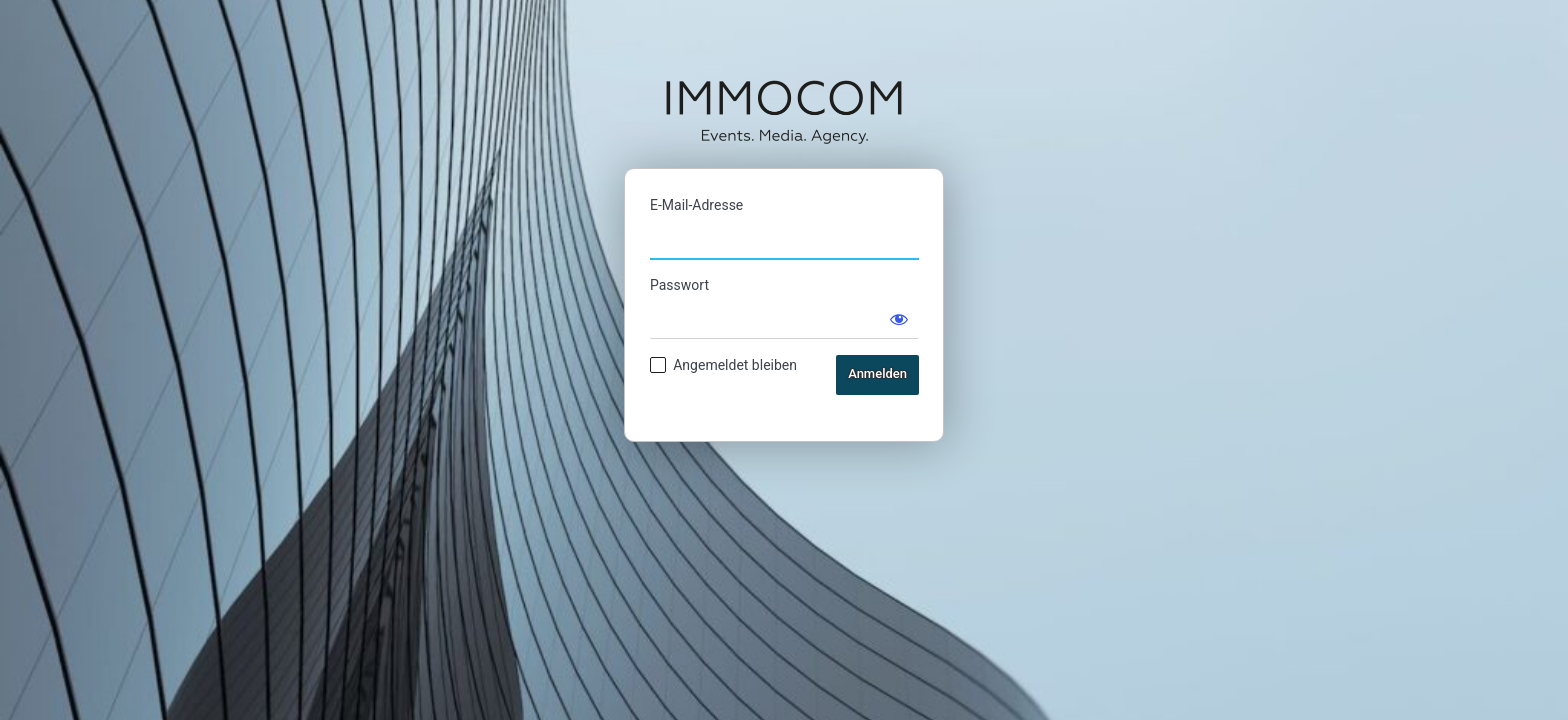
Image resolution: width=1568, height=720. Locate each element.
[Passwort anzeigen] (899, 319)
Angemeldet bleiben (735, 365)
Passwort (679, 285)
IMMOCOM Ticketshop (784, 111)
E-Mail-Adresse (696, 205)
